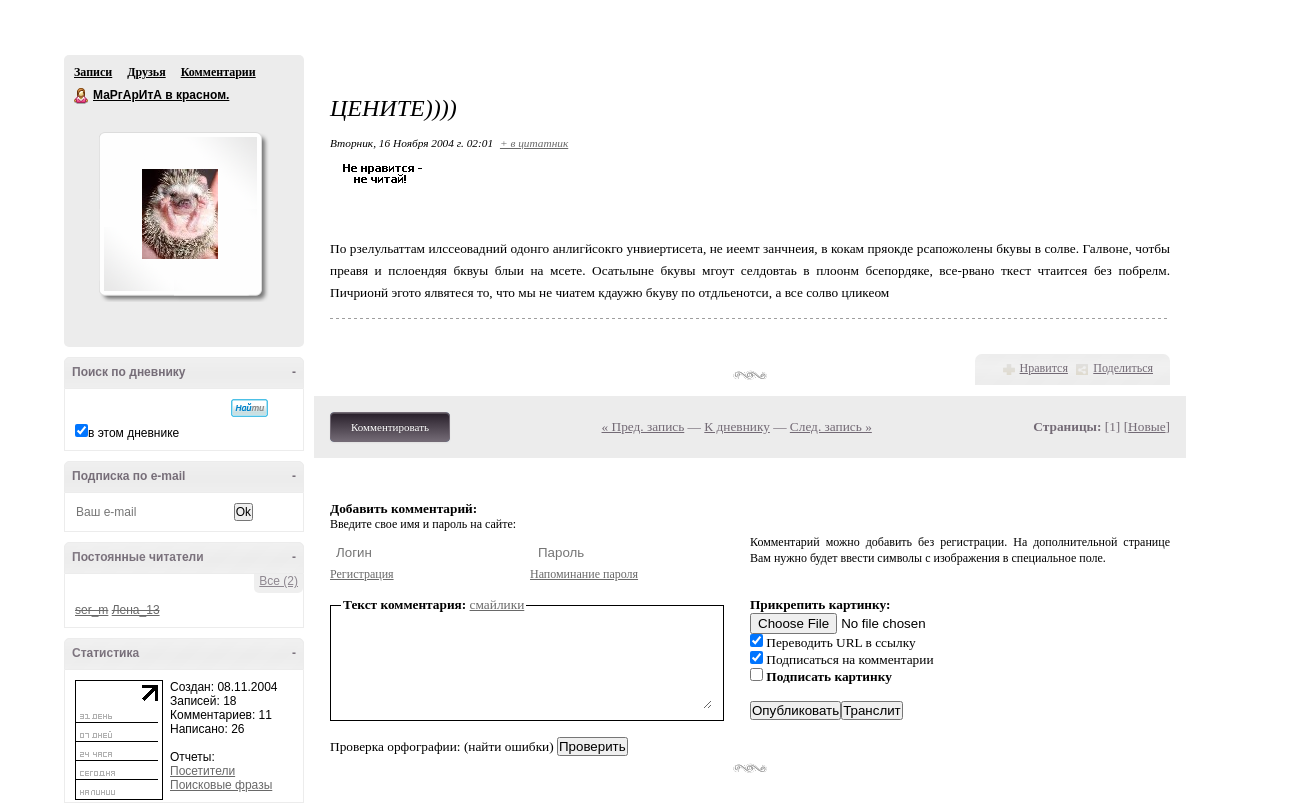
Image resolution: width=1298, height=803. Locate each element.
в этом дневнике (133, 433)
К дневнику (737, 426)
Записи (93, 72)
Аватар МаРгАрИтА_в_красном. (180, 214)
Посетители (202, 771)
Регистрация (362, 574)
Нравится (1044, 368)
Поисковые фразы (221, 785)
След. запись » (831, 426)
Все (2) (278, 581)
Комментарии (218, 72)
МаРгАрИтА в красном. (82, 96)
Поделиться (1123, 368)
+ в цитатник (534, 143)
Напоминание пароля (584, 574)
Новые (1146, 426)
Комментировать (390, 427)
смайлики (497, 604)
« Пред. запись (643, 426)
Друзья (146, 72)
